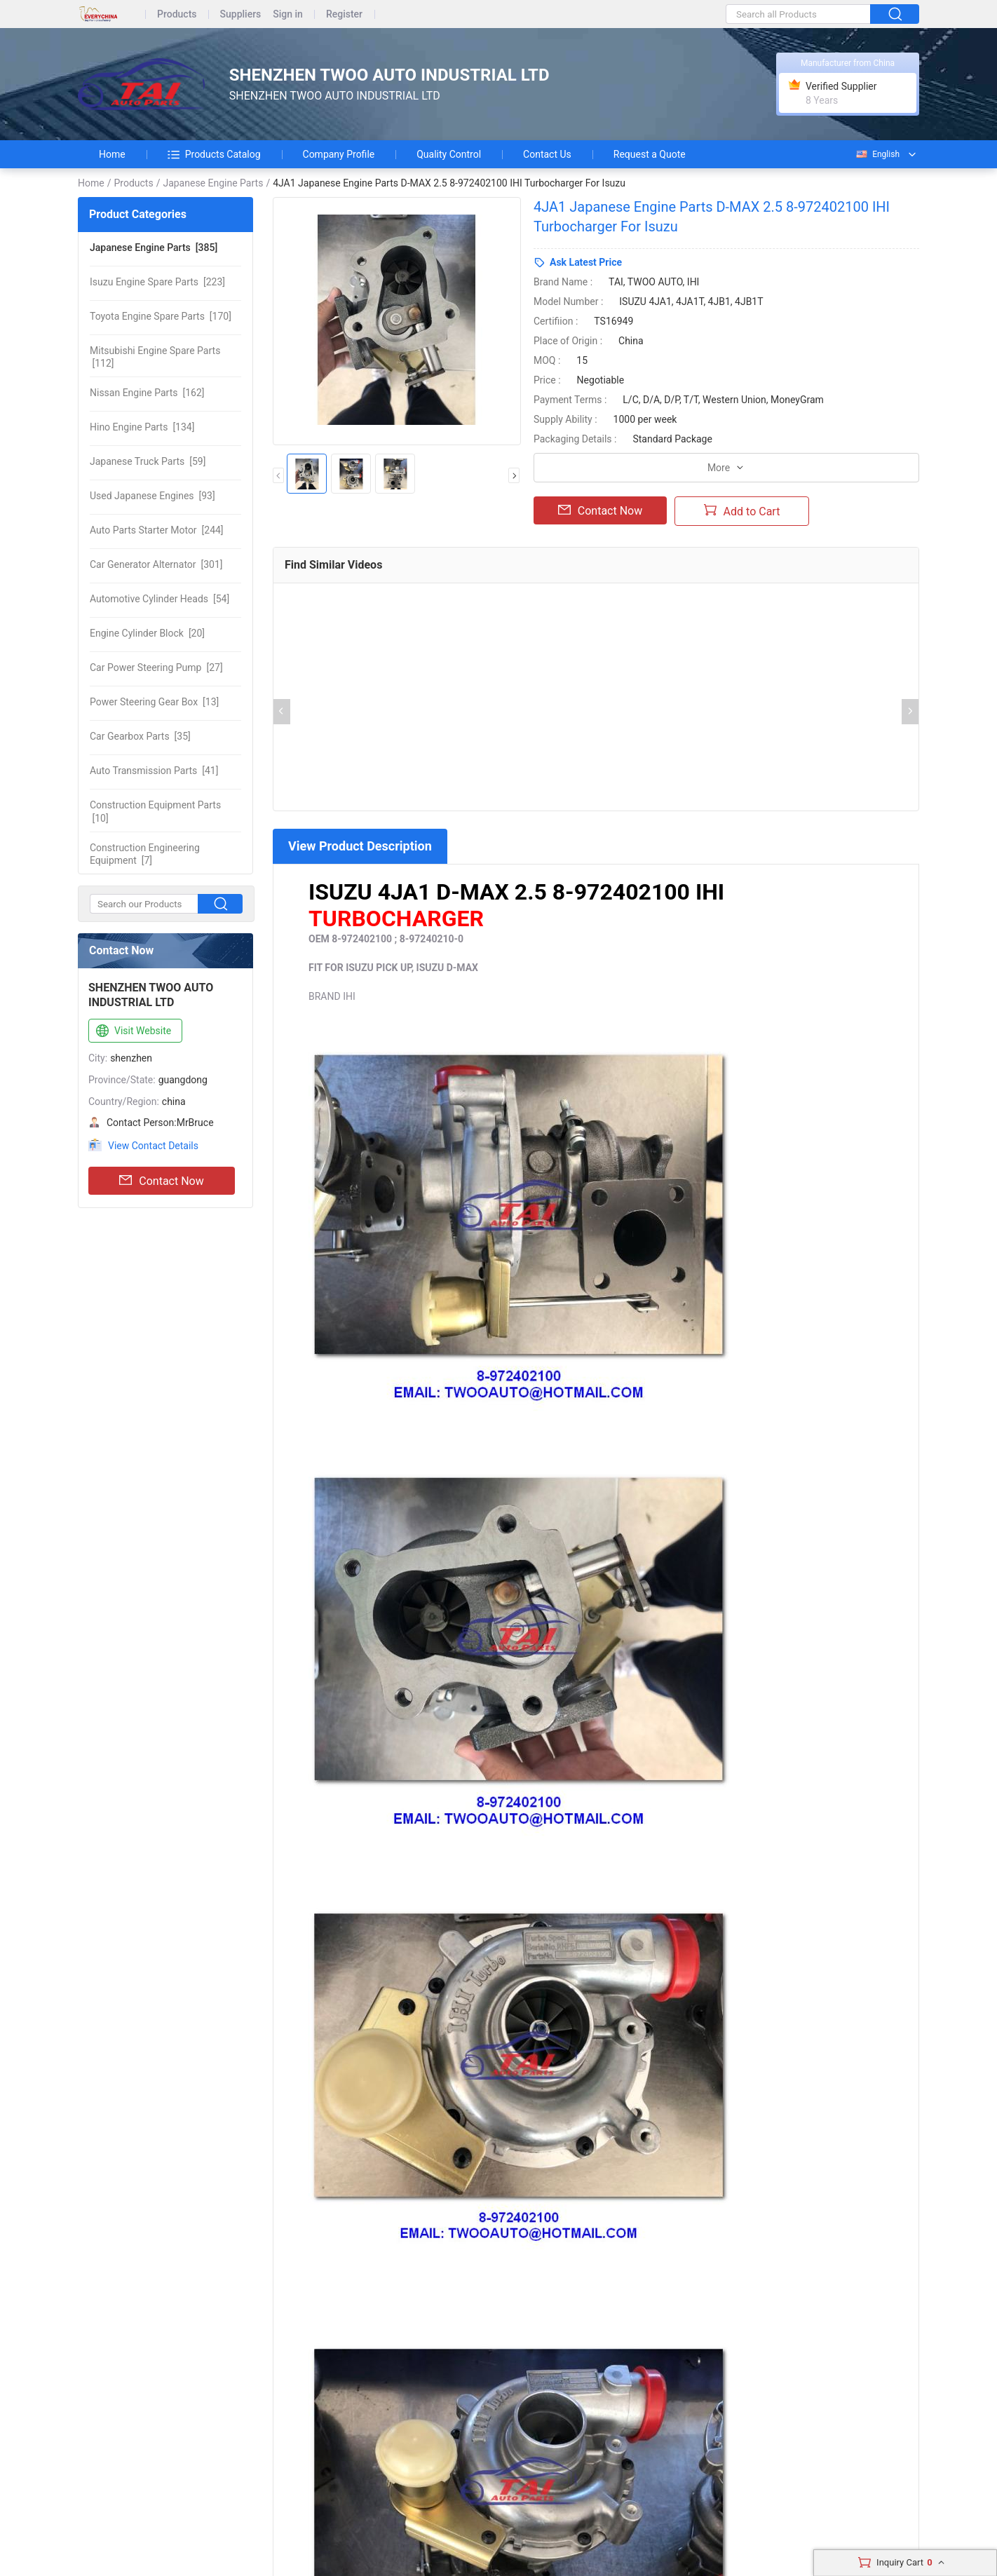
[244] (157, 530)
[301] (156, 564)
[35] (140, 736)
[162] (147, 392)
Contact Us (547, 154)
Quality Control (448, 154)
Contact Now (161, 1181)
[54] (159, 598)
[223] (157, 281)
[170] (160, 316)
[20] (147, 633)
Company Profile (339, 154)
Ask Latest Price (586, 262)
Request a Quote (649, 154)
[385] (153, 247)
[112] (155, 357)
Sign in (288, 14)
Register (344, 14)
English (877, 154)
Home (112, 154)
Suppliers (241, 14)
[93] (152, 495)
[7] (145, 854)
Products (177, 14)
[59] (147, 461)
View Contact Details (153, 1145)
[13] (154, 701)
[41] (154, 770)
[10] (155, 811)
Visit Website (132, 1031)
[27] (156, 667)
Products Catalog (214, 154)
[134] (142, 427)
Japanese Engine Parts (213, 183)
